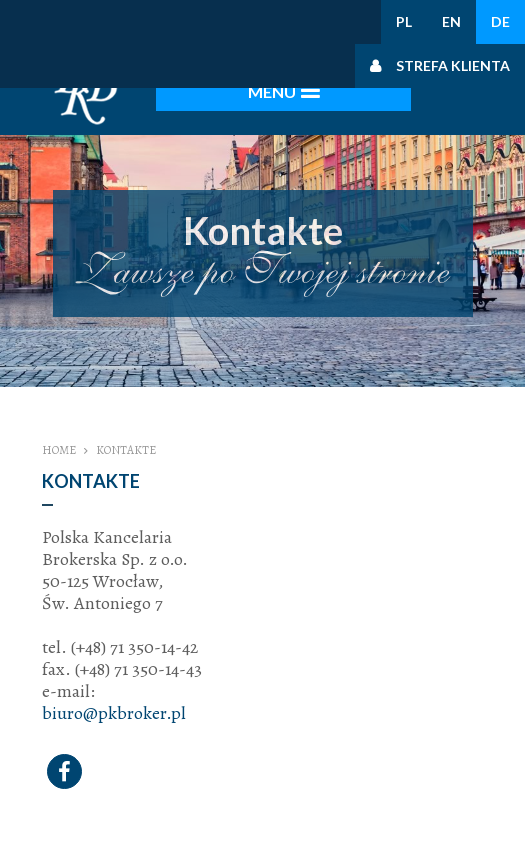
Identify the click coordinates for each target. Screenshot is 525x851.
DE (500, 21)
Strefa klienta (453, 65)
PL (404, 21)
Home (59, 450)
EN (451, 21)
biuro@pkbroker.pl (114, 713)
